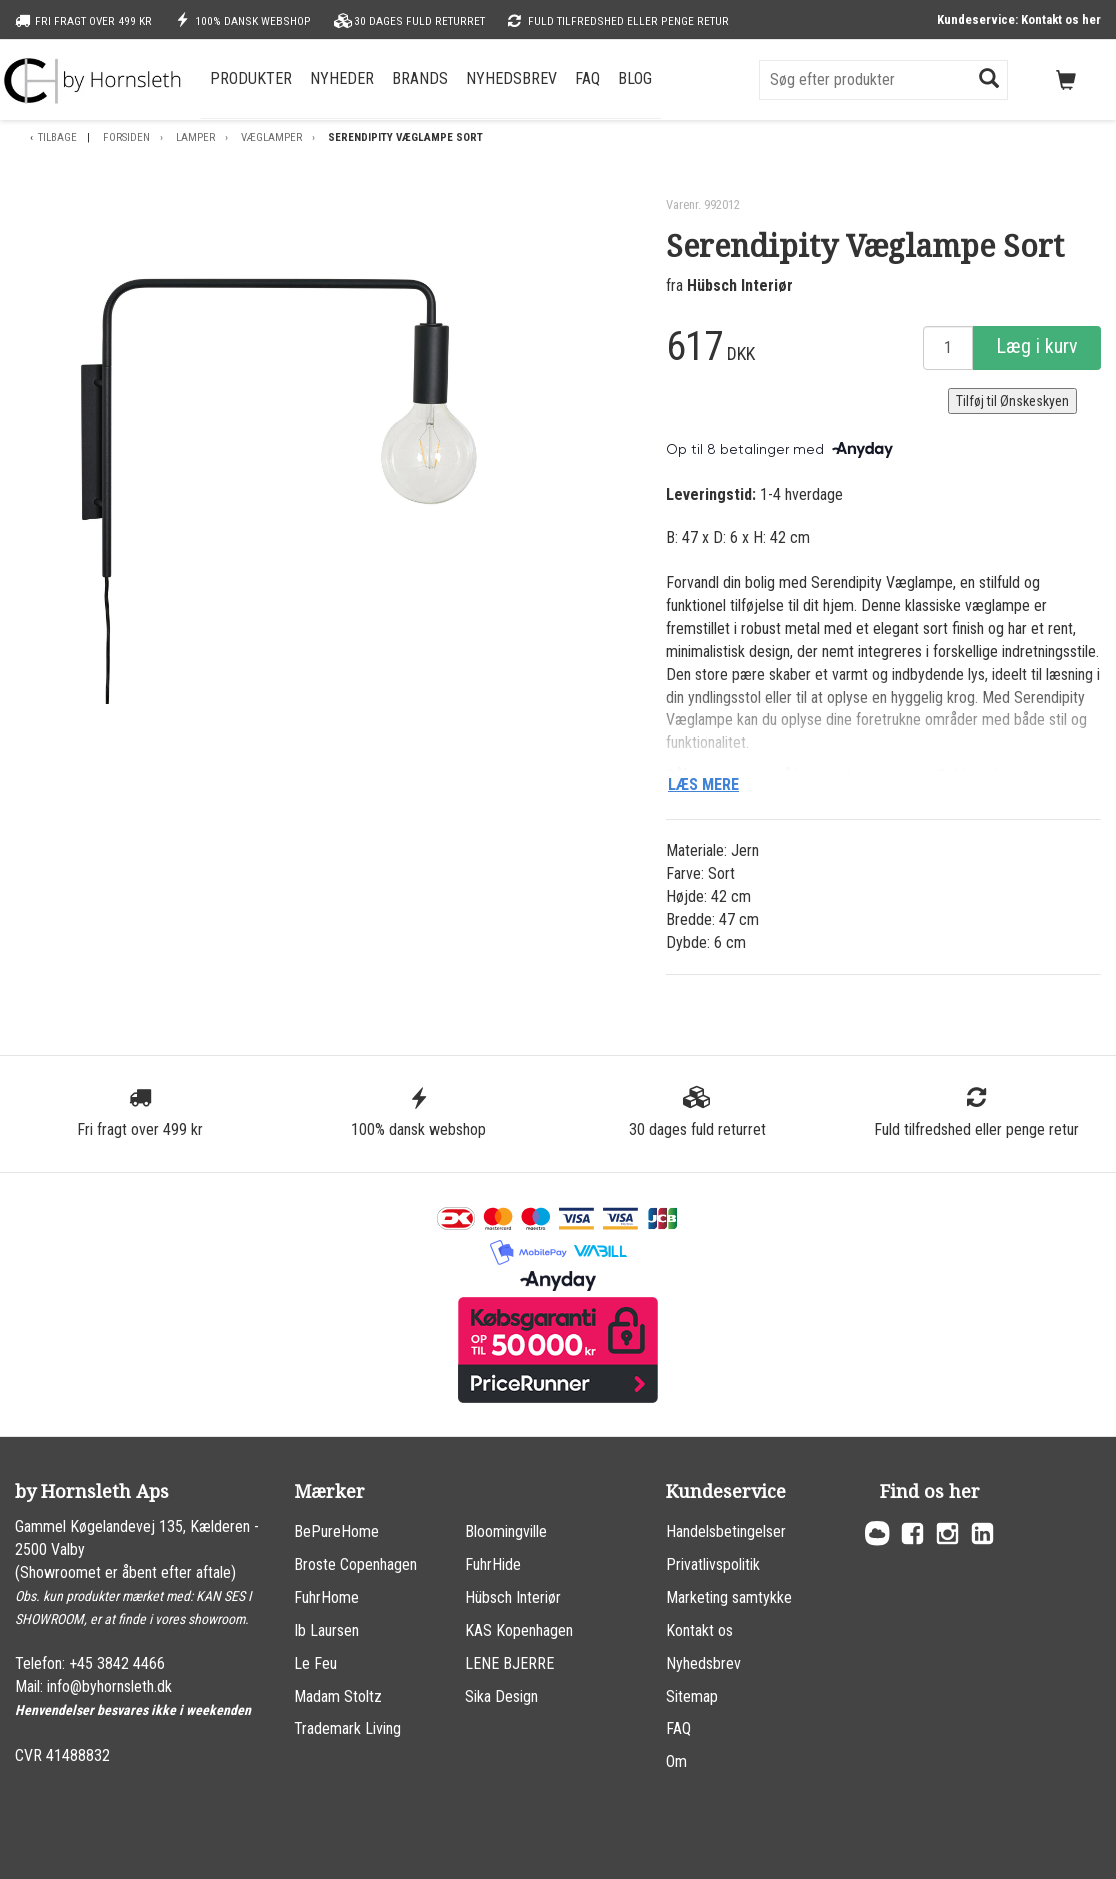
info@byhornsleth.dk (109, 1686)
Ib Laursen (326, 1630)
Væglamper (271, 137)
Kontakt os (699, 1630)
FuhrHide (493, 1564)
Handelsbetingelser (726, 1531)
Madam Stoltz (338, 1696)
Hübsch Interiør (740, 285)
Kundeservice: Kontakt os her (1019, 19)
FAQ (587, 78)
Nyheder (342, 78)
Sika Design (501, 1696)
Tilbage (57, 137)
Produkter (251, 78)
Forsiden (126, 137)
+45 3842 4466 (117, 1663)
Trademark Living (347, 1728)
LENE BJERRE (509, 1663)
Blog (635, 78)
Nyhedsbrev (511, 78)
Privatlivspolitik (713, 1564)
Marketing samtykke (729, 1597)
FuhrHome (326, 1597)
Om (676, 1761)
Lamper (195, 137)
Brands (420, 78)
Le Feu (315, 1663)
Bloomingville (506, 1531)
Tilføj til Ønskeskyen (1012, 401)
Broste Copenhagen (355, 1564)
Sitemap (692, 1696)
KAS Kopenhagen (519, 1630)
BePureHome (336, 1531)
